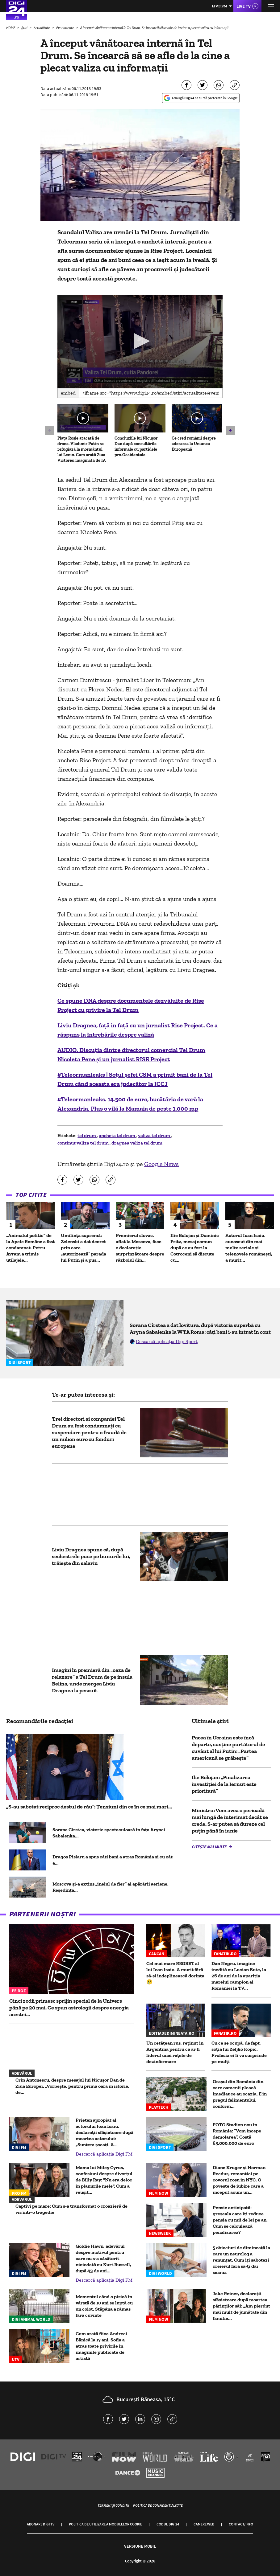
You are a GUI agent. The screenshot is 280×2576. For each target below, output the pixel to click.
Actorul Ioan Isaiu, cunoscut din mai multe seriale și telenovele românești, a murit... (248, 1247)
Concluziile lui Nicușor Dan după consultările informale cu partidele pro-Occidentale (136, 446)
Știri (24, 27)
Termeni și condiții (113, 2505)
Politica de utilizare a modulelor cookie (105, 2524)
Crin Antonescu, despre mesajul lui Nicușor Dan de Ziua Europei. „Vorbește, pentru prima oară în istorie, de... (72, 2086)
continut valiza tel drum (83, 1143)
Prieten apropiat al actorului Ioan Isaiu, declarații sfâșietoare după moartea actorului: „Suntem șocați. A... (104, 2132)
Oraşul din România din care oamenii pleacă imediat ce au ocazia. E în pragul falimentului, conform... (240, 2093)
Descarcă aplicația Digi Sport (167, 1341)
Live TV (243, 6)
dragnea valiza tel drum (136, 1143)
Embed (68, 393)
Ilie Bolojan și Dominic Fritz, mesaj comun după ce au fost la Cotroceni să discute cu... (194, 1247)
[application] (139, 341)
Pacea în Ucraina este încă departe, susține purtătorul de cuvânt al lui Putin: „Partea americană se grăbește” (228, 1747)
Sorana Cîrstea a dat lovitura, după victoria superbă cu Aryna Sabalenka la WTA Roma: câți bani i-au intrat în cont (200, 1328)
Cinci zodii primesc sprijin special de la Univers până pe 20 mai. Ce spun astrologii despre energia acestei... (69, 2007)
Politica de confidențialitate (158, 2505)
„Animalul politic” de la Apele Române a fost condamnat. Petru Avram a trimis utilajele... (30, 1247)
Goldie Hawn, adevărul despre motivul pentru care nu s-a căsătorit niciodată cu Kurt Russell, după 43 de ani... (103, 2258)
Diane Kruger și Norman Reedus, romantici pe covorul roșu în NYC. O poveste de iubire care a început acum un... (239, 2179)
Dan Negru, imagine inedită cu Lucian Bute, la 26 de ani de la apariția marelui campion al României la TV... (238, 1975)
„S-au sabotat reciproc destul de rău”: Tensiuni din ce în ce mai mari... (89, 1806)
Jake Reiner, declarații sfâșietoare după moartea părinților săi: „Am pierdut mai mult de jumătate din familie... (241, 2306)
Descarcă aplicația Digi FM (104, 2154)
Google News (161, 1164)
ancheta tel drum (117, 1135)
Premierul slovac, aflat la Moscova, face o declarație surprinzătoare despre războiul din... (140, 1247)
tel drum (87, 1135)
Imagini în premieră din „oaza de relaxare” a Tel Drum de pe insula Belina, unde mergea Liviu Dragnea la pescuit (92, 1680)
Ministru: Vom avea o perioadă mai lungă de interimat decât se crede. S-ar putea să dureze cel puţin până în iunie (230, 1820)
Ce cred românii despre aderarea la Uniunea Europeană (194, 444)
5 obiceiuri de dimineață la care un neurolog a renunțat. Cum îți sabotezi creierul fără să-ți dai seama (241, 2260)
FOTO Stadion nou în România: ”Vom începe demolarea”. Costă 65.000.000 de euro (237, 2134)
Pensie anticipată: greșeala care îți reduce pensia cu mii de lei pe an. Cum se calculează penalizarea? (240, 2220)
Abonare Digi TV (40, 2524)
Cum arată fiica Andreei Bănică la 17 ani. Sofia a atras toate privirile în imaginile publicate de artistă (101, 2346)
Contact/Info (241, 2524)
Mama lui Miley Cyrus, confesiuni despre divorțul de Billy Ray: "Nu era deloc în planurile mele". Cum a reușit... (104, 2179)
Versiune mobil (140, 2546)
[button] (140, 341)
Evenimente (65, 27)
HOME (11, 27)
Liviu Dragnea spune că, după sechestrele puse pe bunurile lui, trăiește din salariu (91, 1556)
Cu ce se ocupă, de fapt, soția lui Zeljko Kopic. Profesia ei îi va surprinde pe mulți (239, 2052)
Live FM (219, 6)
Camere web (204, 2524)
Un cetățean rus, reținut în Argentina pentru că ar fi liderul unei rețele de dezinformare (174, 2052)
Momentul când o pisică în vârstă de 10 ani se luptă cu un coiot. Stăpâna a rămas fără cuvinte (104, 2306)
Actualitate (42, 27)
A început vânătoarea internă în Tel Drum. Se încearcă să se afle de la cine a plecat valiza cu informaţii (154, 27)
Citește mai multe (210, 1846)
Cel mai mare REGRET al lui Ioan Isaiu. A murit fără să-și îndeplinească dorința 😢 (175, 1972)
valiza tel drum (154, 1135)
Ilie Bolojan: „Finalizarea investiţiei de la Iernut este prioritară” (224, 1784)
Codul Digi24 (168, 2524)
